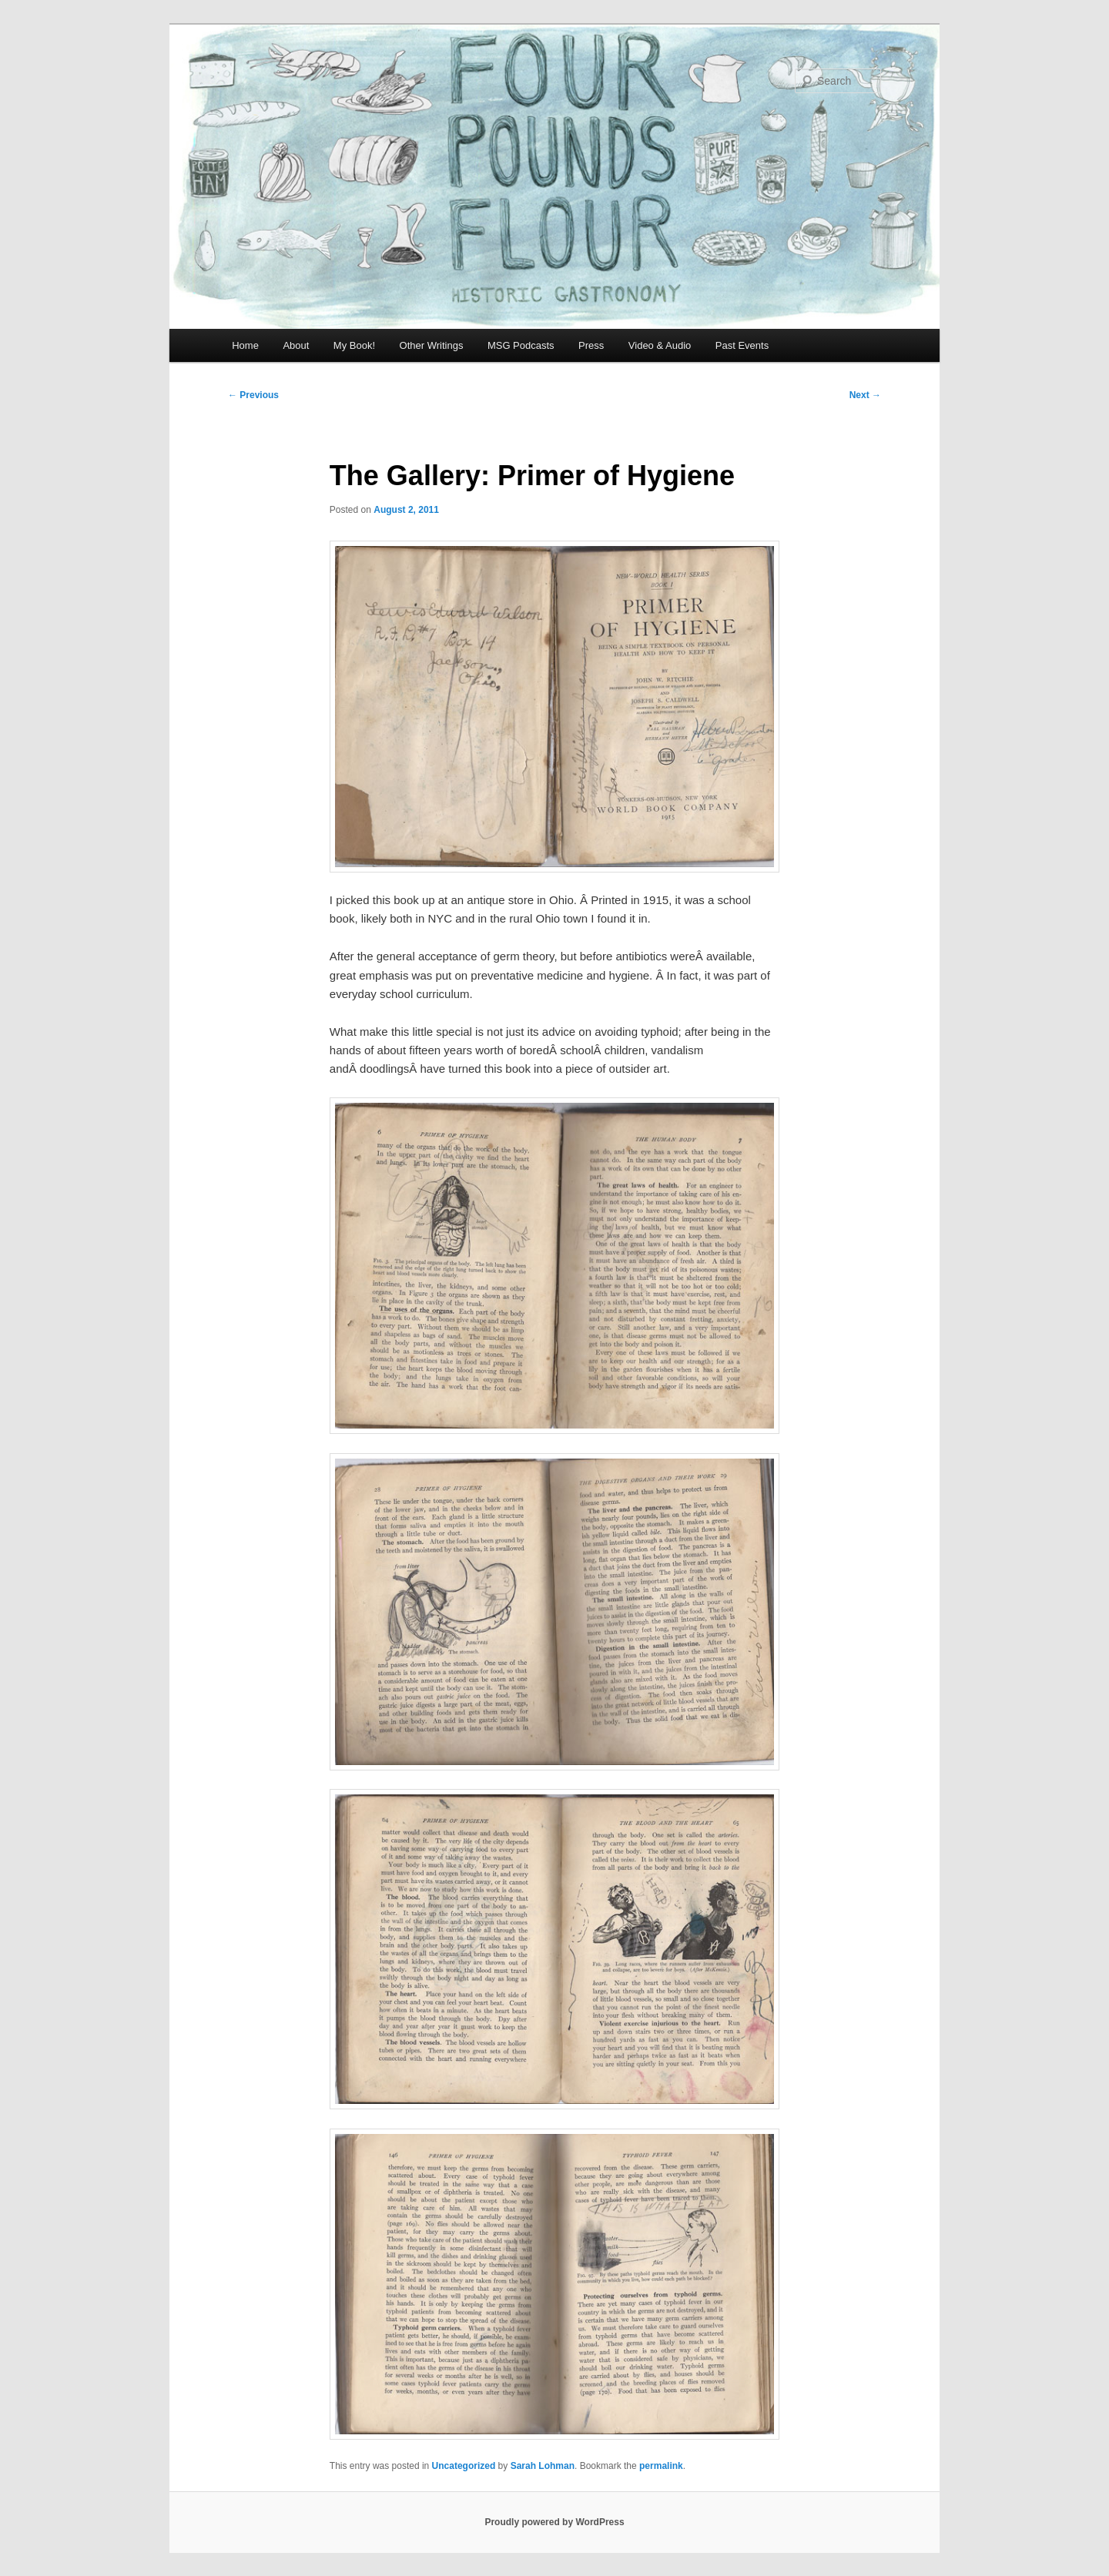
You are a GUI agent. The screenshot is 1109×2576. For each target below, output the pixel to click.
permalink (661, 2465)
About (296, 345)
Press (591, 345)
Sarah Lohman (543, 2465)
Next (865, 395)
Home (245, 345)
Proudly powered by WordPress (554, 2522)
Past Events (742, 345)
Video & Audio (659, 345)
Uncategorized (464, 2465)
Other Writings (432, 345)
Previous (253, 395)
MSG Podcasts (520, 345)
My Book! (354, 345)
